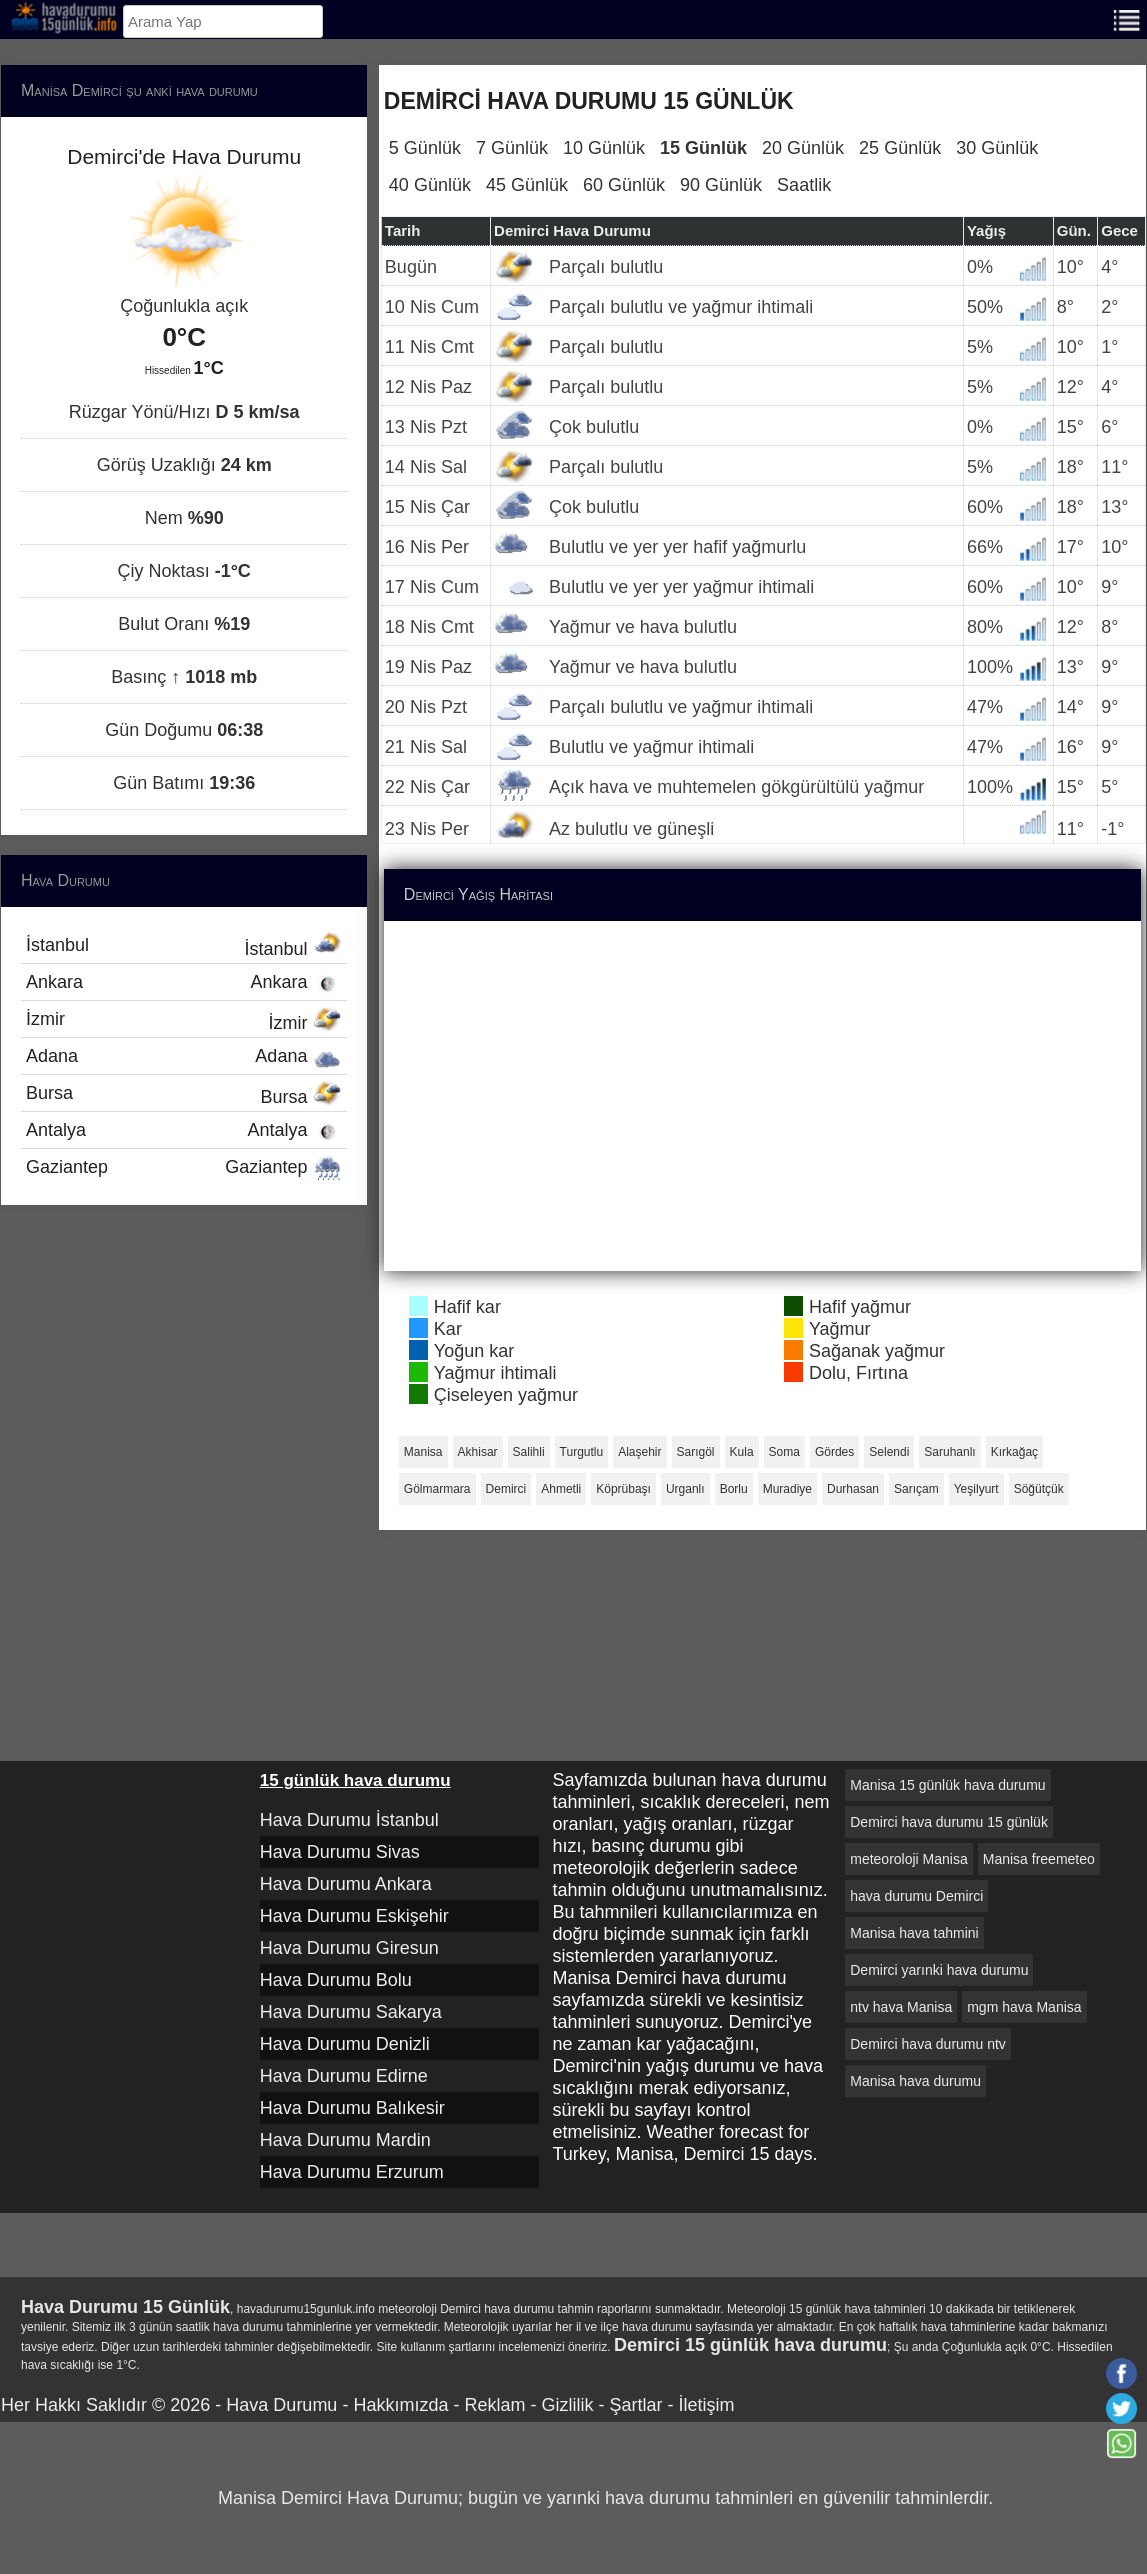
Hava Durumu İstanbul (349, 1820)
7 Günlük (512, 148)
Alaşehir (639, 1452)
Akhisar (478, 1452)
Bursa (184, 1095)
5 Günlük (425, 148)
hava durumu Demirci (916, 1896)
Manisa (423, 1452)
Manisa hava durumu (915, 2081)
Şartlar (635, 2405)
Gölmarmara (437, 1489)
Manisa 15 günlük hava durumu (947, 1785)
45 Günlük (527, 185)
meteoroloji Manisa (909, 1859)
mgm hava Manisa (1024, 2007)
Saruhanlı (949, 1452)
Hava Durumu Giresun (349, 1948)
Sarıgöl (696, 1452)
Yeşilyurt (976, 1489)
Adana (184, 1056)
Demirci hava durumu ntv (928, 2044)
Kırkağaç (1014, 1452)
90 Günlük (721, 185)
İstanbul (184, 947)
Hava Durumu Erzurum (352, 2172)
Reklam (494, 2405)
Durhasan (853, 1489)
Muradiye (787, 1489)
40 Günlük (430, 185)
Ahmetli (561, 1489)
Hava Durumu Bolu (336, 1980)
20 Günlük (803, 148)
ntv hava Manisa (901, 2007)
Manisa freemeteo (1039, 1859)
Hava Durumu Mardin (345, 2140)
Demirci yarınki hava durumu (939, 1970)
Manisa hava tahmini (914, 1933)
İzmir (184, 1021)
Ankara (184, 982)
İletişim (706, 2405)
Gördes (834, 1452)
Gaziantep (184, 1167)
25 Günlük (900, 148)
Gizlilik (567, 2405)
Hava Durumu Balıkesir (352, 2108)
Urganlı (685, 1489)
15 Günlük (703, 148)
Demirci (506, 1489)
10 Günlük (604, 148)
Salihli (529, 1452)
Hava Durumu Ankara (346, 1884)
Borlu (734, 1489)
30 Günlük (997, 148)
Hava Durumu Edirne (344, 2076)
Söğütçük (1039, 1489)
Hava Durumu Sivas (340, 1852)
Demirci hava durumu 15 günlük (949, 1822)
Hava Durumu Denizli (345, 2044)
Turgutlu (582, 1452)
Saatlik (804, 185)
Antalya (184, 1130)
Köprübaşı (623, 1489)
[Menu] (1127, 18)
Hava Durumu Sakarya (351, 2012)
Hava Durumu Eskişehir (354, 1916)
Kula (742, 1452)
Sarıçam (916, 1489)
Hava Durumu (281, 2405)
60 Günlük (624, 185)
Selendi (889, 1452)
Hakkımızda (400, 2405)
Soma (784, 1452)
